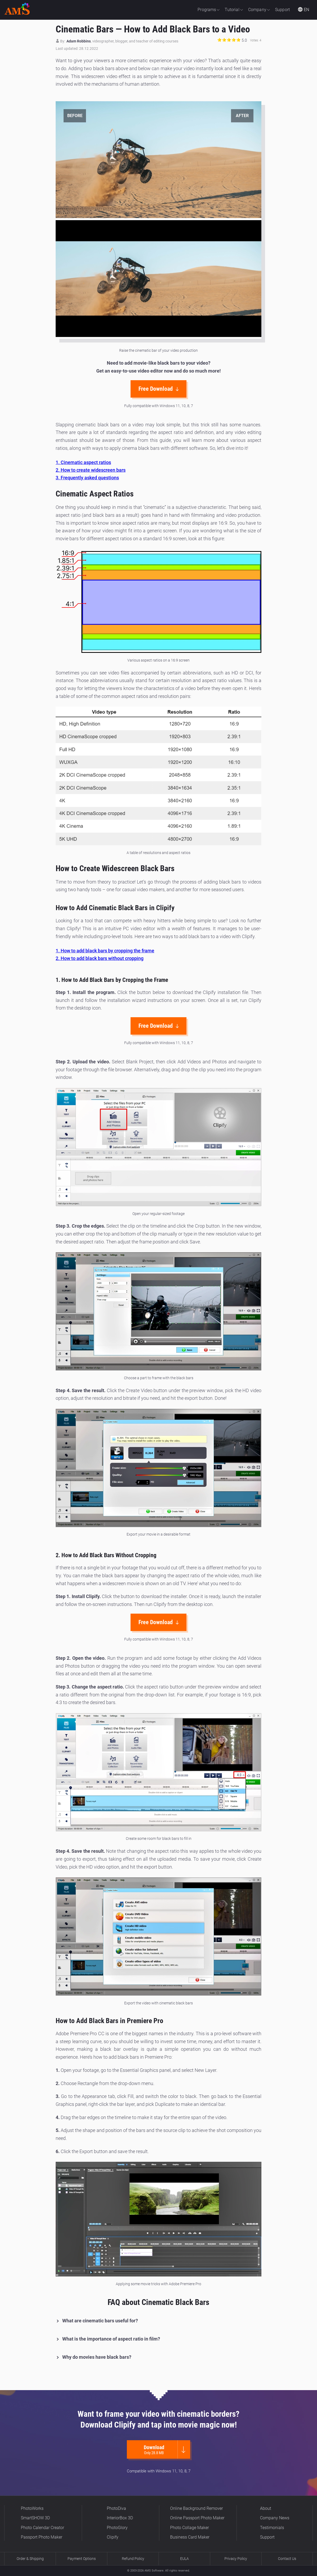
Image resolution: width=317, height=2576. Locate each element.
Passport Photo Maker (41, 2537)
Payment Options (82, 2558)
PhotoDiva (116, 2508)
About (265, 2508)
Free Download (159, 388)
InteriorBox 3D (120, 2517)
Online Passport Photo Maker (197, 2517)
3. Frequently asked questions (87, 477)
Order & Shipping (30, 2558)
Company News (274, 2517)
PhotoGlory (117, 2527)
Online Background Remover (196, 2508)
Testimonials (272, 2527)
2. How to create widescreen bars (91, 470)
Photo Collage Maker (189, 2527)
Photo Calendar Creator (42, 2527)
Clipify (112, 2537)
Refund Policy (133, 2558)
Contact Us (287, 2558)
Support (267, 2537)
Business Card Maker (189, 2537)
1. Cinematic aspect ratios (83, 462)
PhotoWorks (32, 2508)
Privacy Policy (235, 2558)
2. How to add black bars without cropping (99, 958)
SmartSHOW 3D (35, 2517)
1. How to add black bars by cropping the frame (105, 950)
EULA (184, 2558)
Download (156, 2449)
